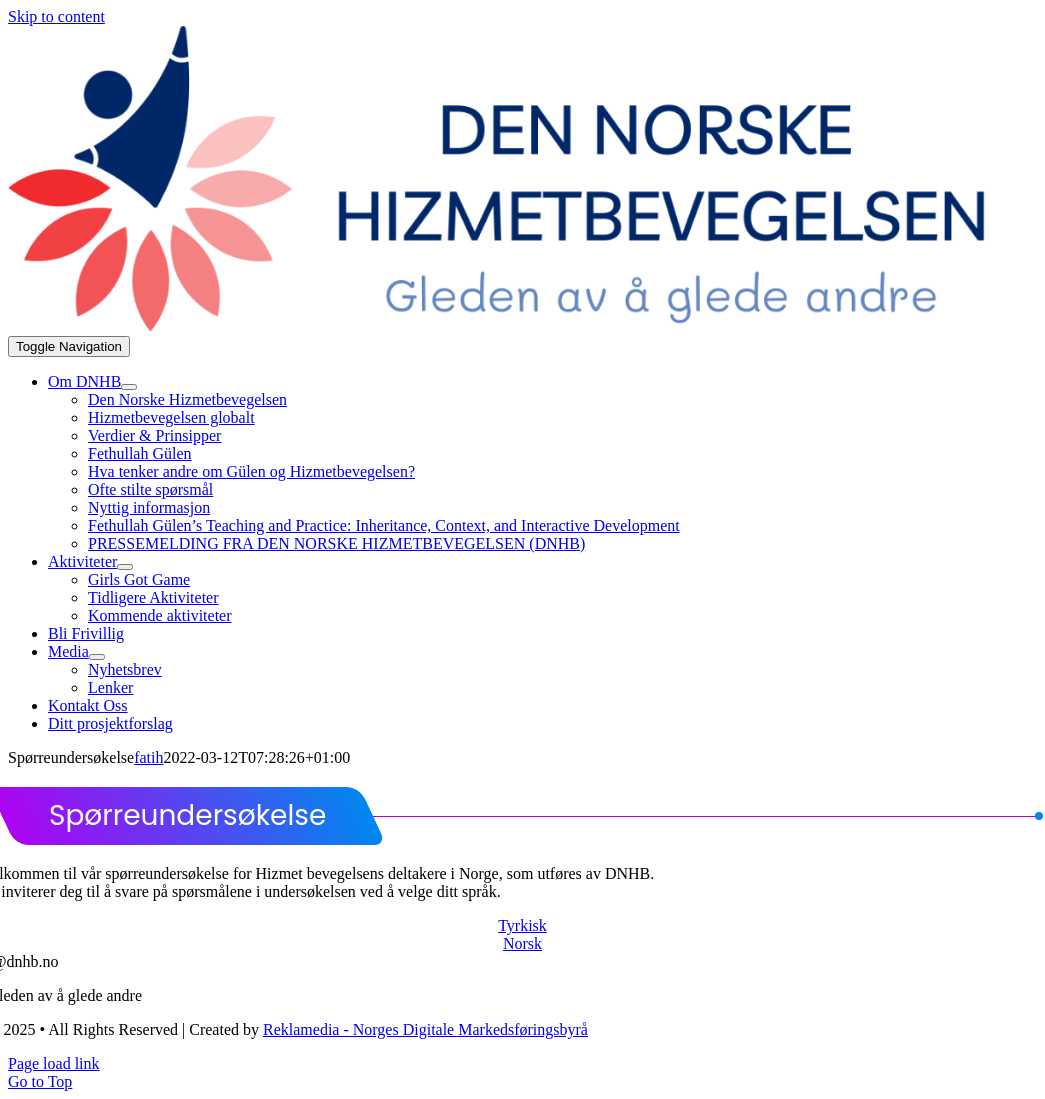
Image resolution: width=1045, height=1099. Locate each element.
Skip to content (56, 16)
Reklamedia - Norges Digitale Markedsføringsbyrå (425, 1029)
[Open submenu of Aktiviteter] (125, 567)
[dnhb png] (520, 326)
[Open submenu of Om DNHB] (129, 387)
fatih (148, 757)
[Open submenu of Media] (97, 657)
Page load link (54, 1063)
